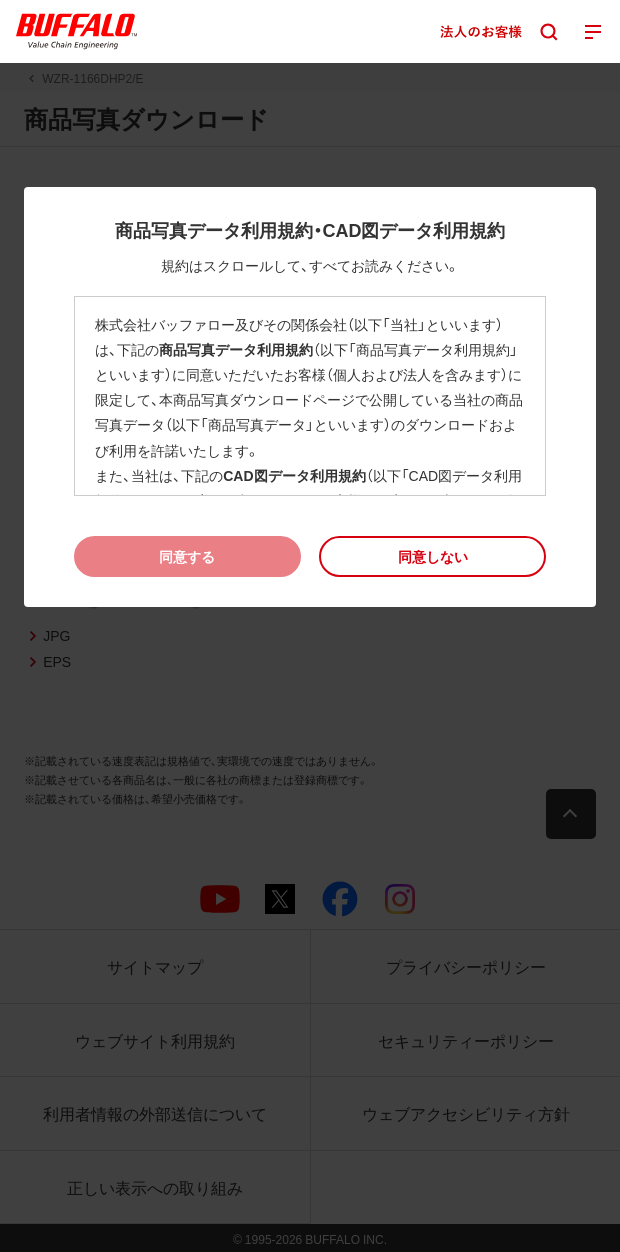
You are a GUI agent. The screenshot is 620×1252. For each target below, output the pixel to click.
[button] (432, 556)
